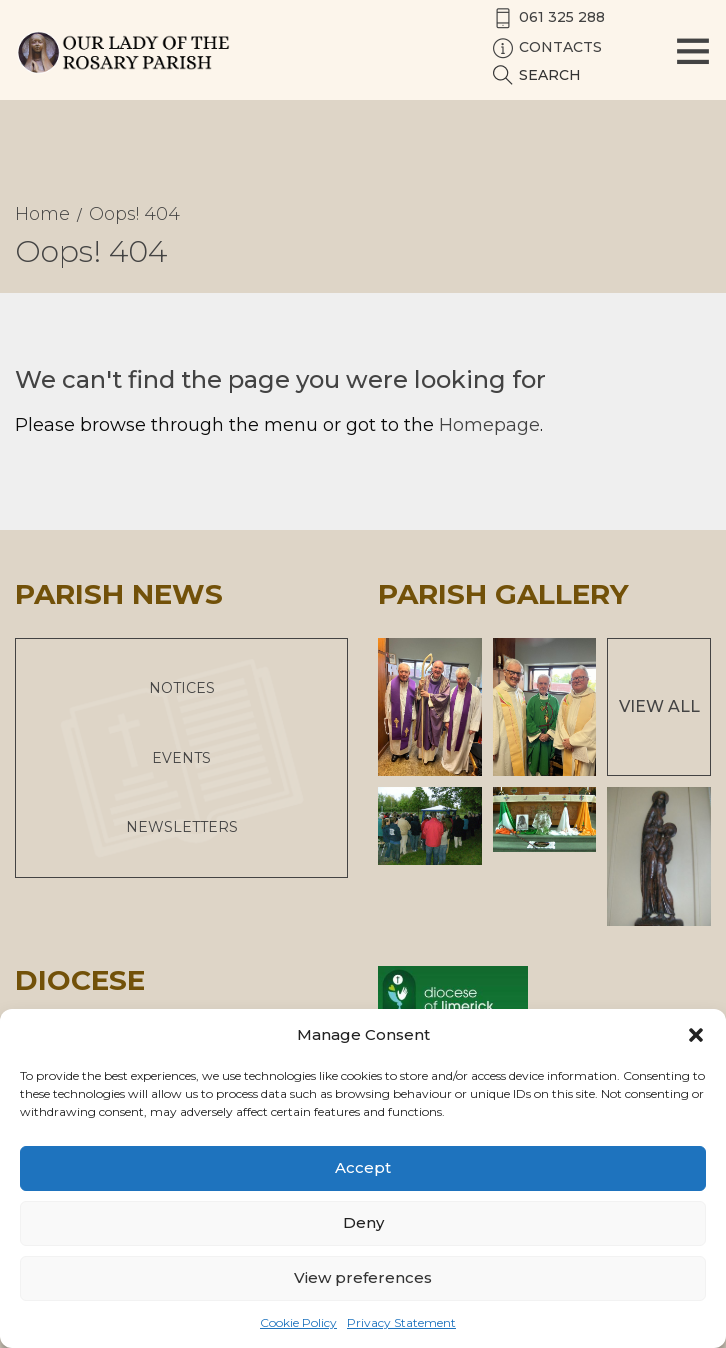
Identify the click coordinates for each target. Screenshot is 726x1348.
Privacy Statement (401, 1322)
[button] (696, 1035)
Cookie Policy (298, 1322)
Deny (363, 1222)
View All (659, 706)
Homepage (489, 425)
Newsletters (182, 827)
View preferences (363, 1277)
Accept (363, 1167)
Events (181, 758)
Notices (182, 688)
